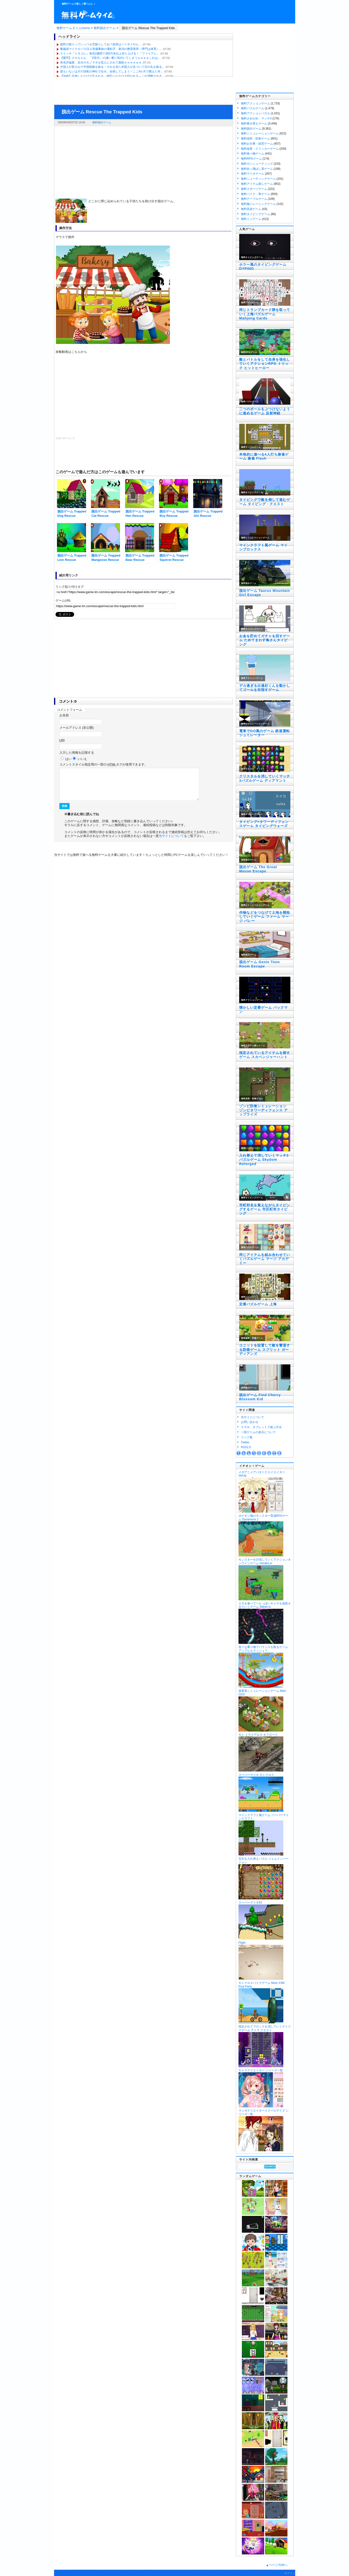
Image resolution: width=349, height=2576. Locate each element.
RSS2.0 (246, 1447)
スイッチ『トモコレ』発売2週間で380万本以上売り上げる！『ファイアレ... (109, 53)
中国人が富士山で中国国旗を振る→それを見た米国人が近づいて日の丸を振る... (112, 67)
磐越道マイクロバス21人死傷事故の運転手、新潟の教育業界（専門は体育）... (111, 49)
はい (68, 759)
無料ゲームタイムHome (73, 28)
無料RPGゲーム (251, 158)
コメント (103, 764)
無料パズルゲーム (252, 108)
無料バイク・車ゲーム (255, 194)
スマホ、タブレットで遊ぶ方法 (261, 1427)
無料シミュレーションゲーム (260, 133)
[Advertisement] (144, 90)
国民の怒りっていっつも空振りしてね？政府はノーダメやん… (101, 44)
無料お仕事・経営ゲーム (257, 143)
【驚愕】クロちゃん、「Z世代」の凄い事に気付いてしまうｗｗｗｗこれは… (110, 58)
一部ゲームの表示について (258, 1432)
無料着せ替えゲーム (254, 123)
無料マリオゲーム (252, 173)
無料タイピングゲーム (255, 214)
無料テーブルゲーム (254, 199)
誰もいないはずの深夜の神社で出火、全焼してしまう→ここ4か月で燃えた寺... (111, 71)
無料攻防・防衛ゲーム (255, 138)
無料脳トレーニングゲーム (258, 204)
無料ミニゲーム (251, 219)
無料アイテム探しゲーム (257, 184)
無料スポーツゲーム (254, 189)
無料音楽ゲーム (251, 209)
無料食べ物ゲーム (252, 153)
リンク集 (247, 1437)
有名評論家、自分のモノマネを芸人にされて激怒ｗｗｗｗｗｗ (101, 62)
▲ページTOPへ (277, 2565)
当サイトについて (171, 836)
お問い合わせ (249, 1422)
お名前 (64, 715)
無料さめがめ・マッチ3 (256, 118)
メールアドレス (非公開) (76, 727)
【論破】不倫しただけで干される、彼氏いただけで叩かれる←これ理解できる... (112, 76)
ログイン (290, 2573)
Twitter (245, 1442)
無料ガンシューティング (257, 163)
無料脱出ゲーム (105, 28)
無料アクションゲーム (255, 103)
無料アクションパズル (255, 113)
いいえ (82, 759)
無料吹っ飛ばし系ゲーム (257, 168)
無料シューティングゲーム (258, 178)
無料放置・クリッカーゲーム (260, 148)
